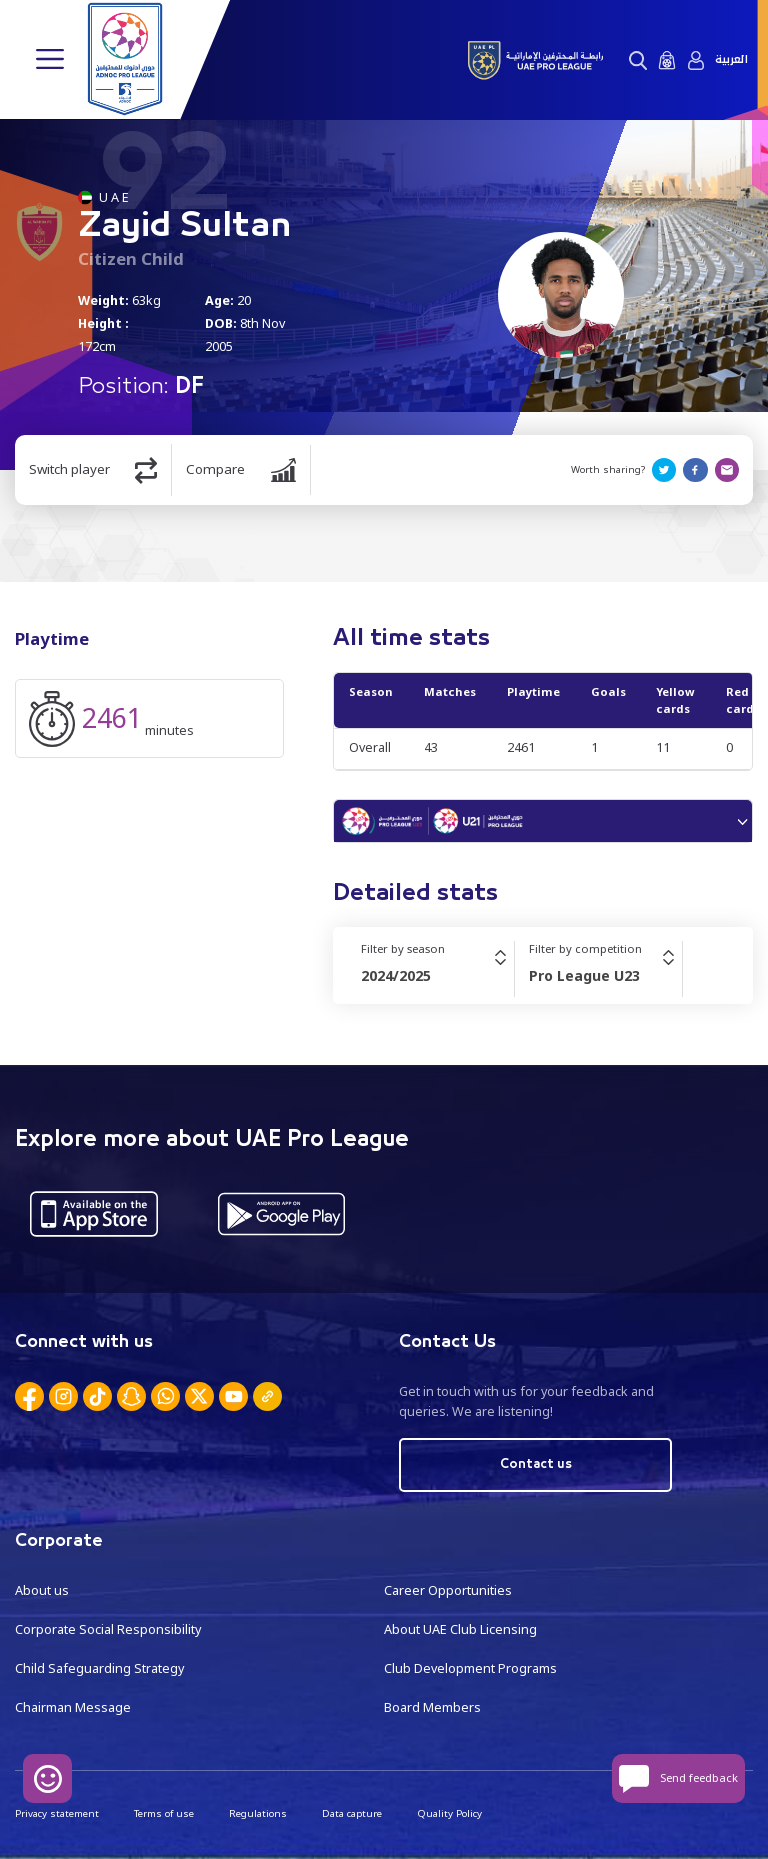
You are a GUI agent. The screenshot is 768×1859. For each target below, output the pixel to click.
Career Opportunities (448, 1589)
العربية (731, 60)
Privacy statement (57, 1812)
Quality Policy (449, 1812)
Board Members (432, 1705)
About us (42, 1589)
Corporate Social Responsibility (108, 1628)
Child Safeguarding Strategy (99, 1666)
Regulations (258, 1812)
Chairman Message (73, 1705)
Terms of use (164, 1812)
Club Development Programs (470, 1666)
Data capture (352, 1812)
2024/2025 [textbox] (396, 975)
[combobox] (437, 976)
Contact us (536, 1464)
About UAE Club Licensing (460, 1628)
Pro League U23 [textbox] (584, 975)
